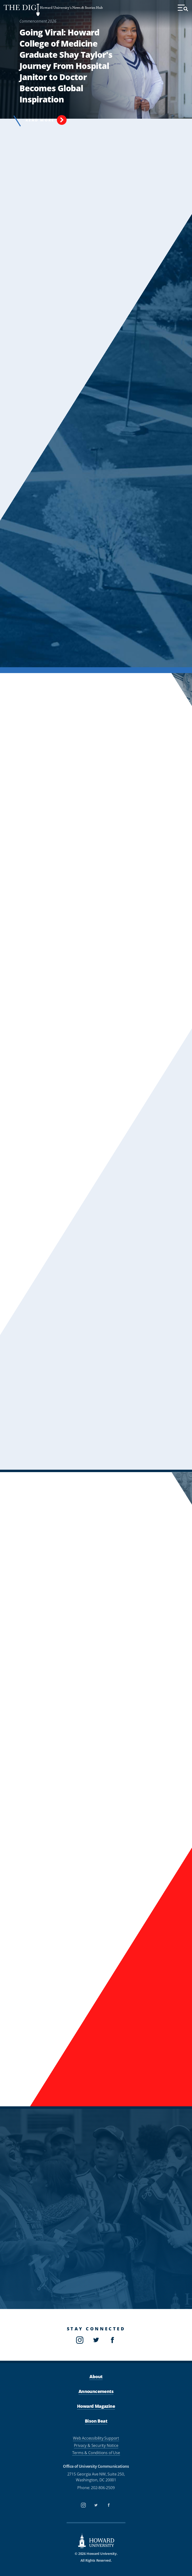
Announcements (96, 2391)
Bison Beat (96, 2421)
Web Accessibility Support (96, 2438)
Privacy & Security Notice (96, 2445)
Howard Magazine (96, 2406)
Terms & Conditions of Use (96, 2452)
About (95, 2376)
